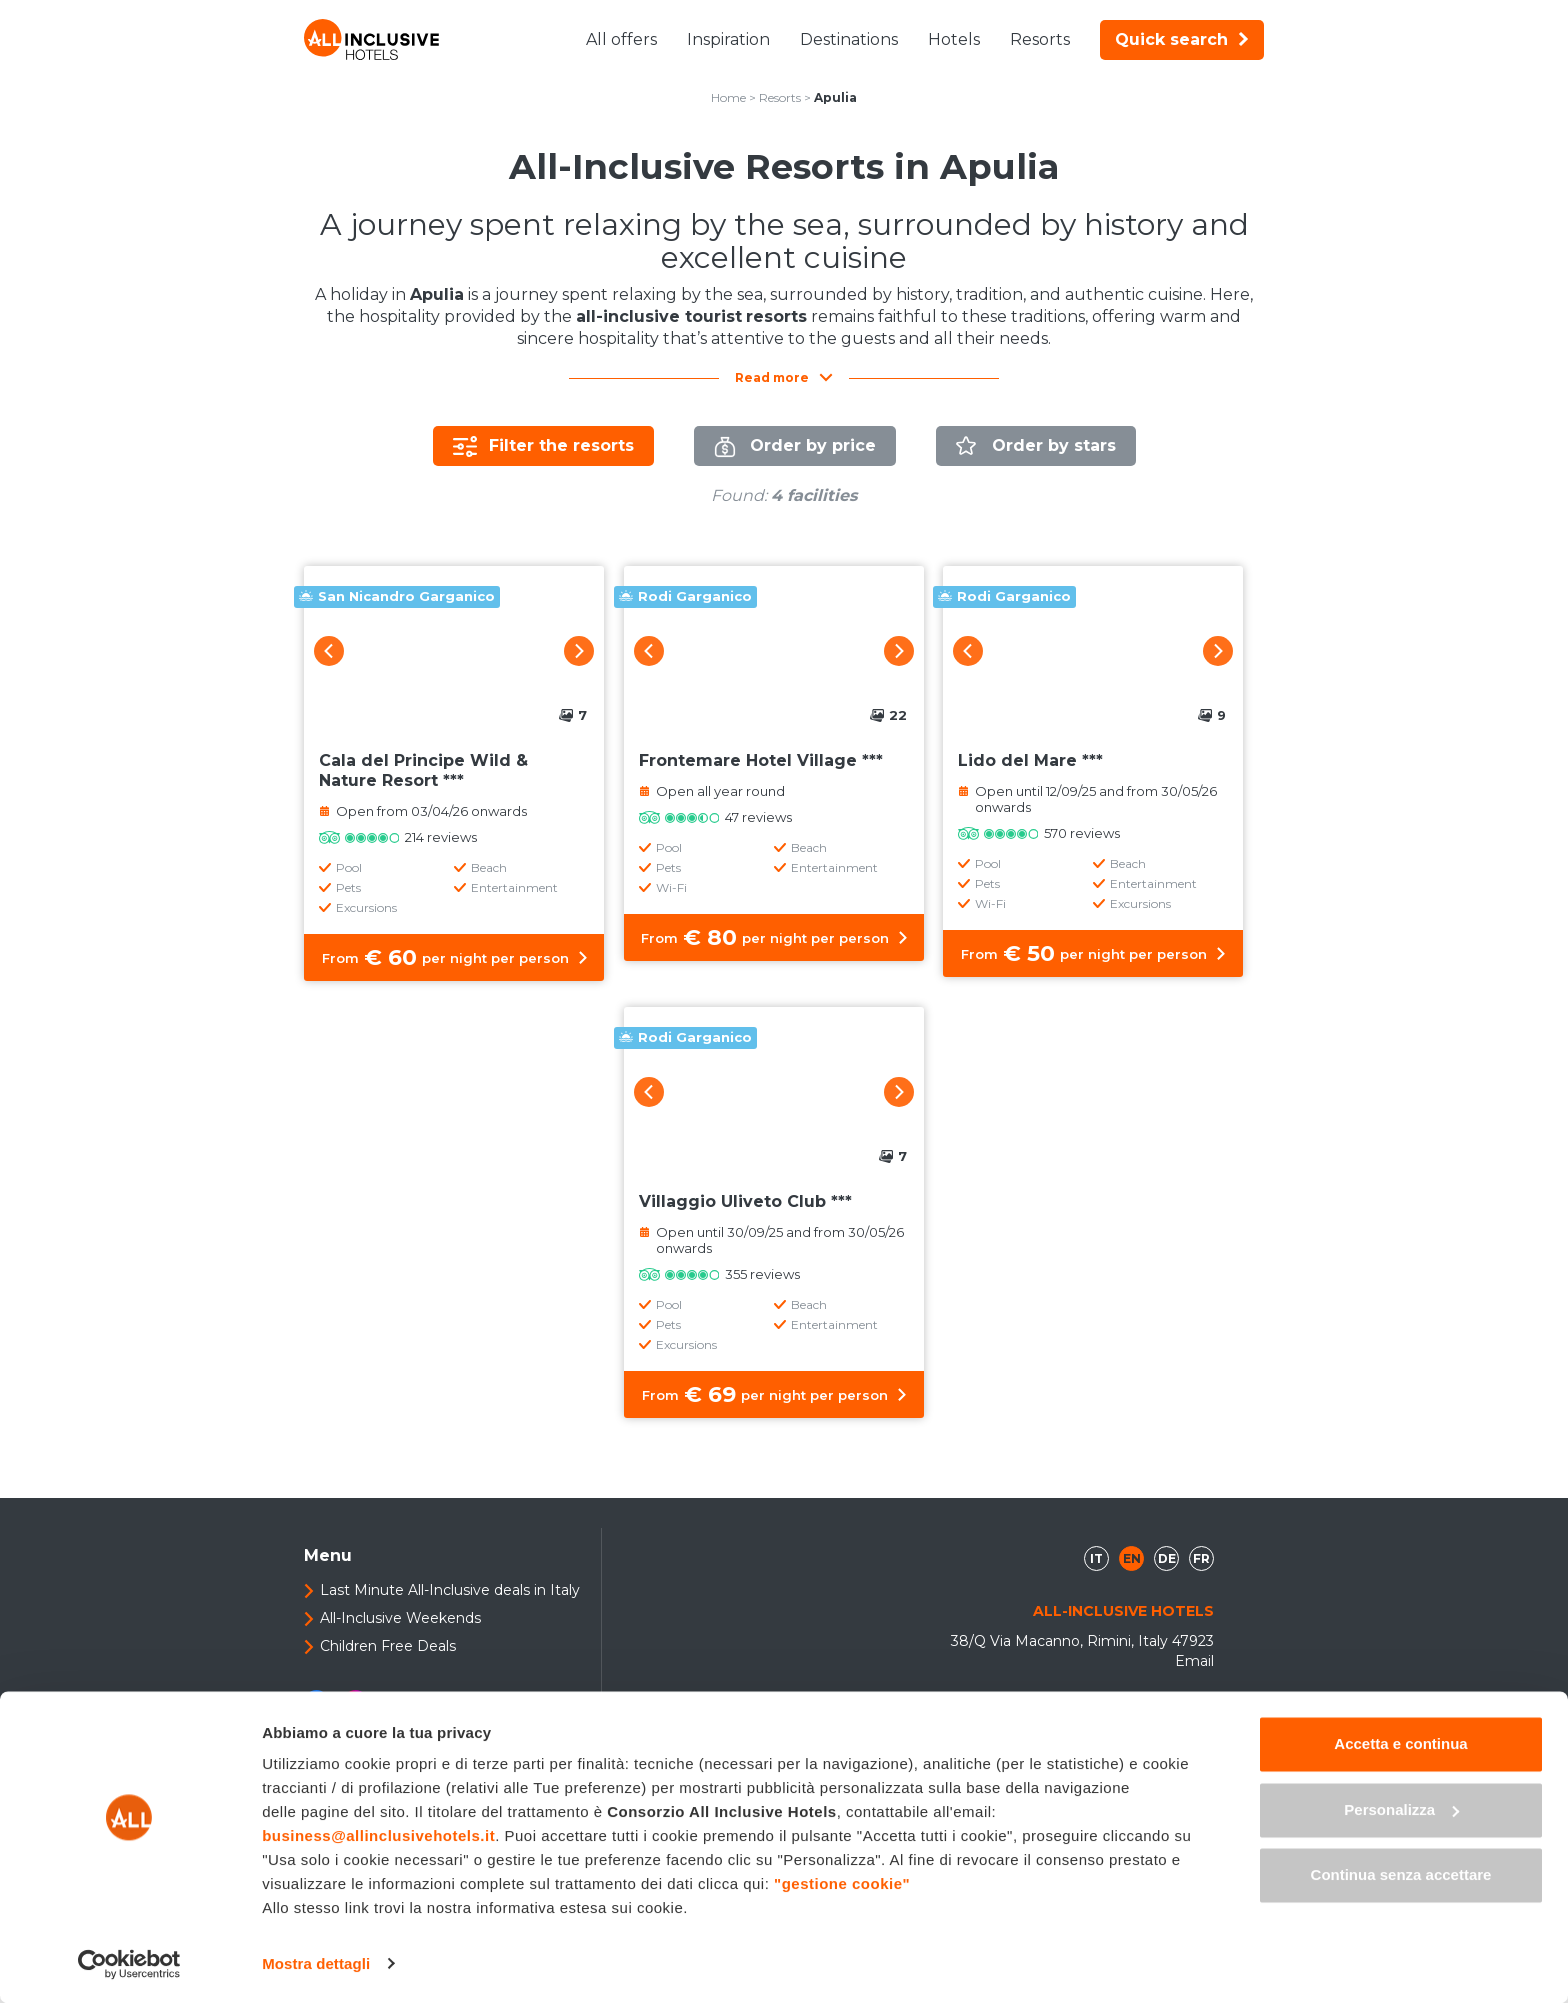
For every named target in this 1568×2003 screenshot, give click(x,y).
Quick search (1182, 39)
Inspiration (728, 39)
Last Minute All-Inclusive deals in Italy (450, 1590)
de (1167, 1558)
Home (728, 97)
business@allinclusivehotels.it (378, 1836)
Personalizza (1401, 1809)
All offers (621, 39)
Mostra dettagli (316, 1963)
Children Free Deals (388, 1646)
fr (1201, 1558)
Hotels (954, 39)
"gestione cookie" (842, 1884)
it (1096, 1558)
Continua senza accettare (1401, 1875)
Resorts (1040, 39)
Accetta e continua (1400, 1744)
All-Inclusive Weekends (400, 1618)
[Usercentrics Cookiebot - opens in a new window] (129, 1964)
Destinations (849, 39)
